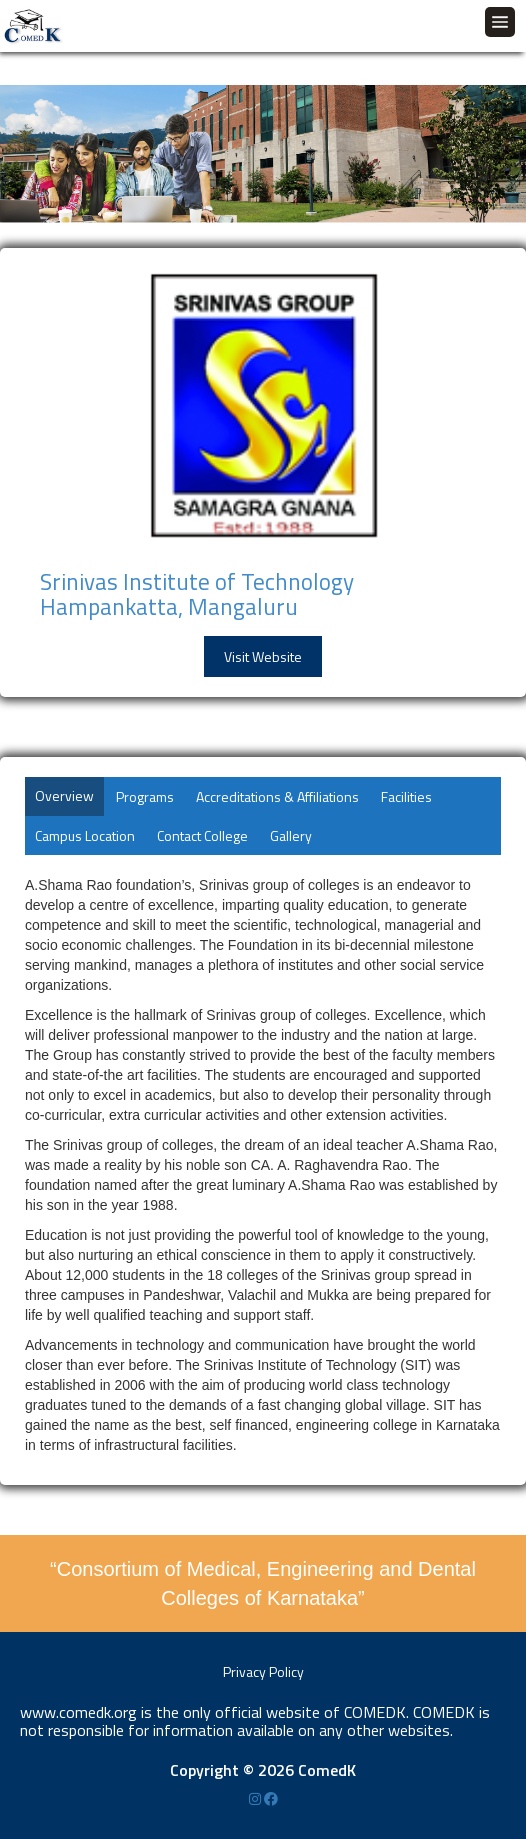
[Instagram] (256, 1798)
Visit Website (263, 656)
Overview (64, 795)
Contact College (202, 835)
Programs (145, 796)
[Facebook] (271, 1798)
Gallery (291, 835)
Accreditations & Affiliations (277, 796)
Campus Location (85, 835)
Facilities (406, 796)
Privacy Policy (263, 1671)
